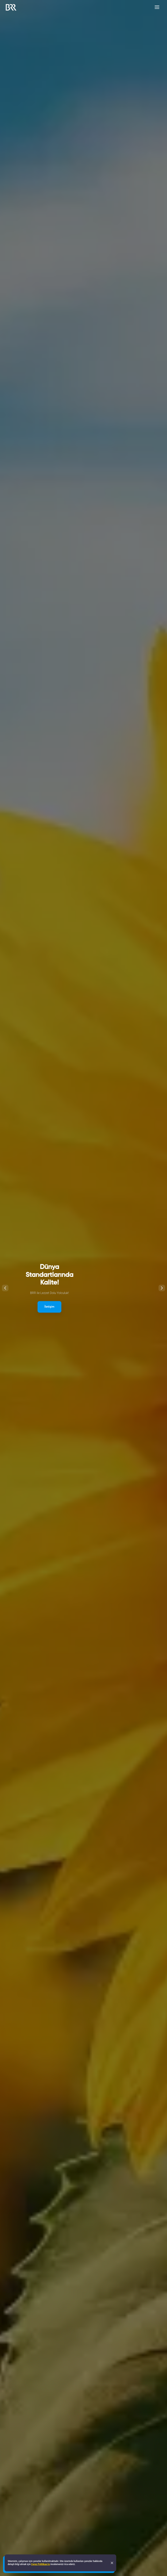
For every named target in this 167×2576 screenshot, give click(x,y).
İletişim (49, 1306)
